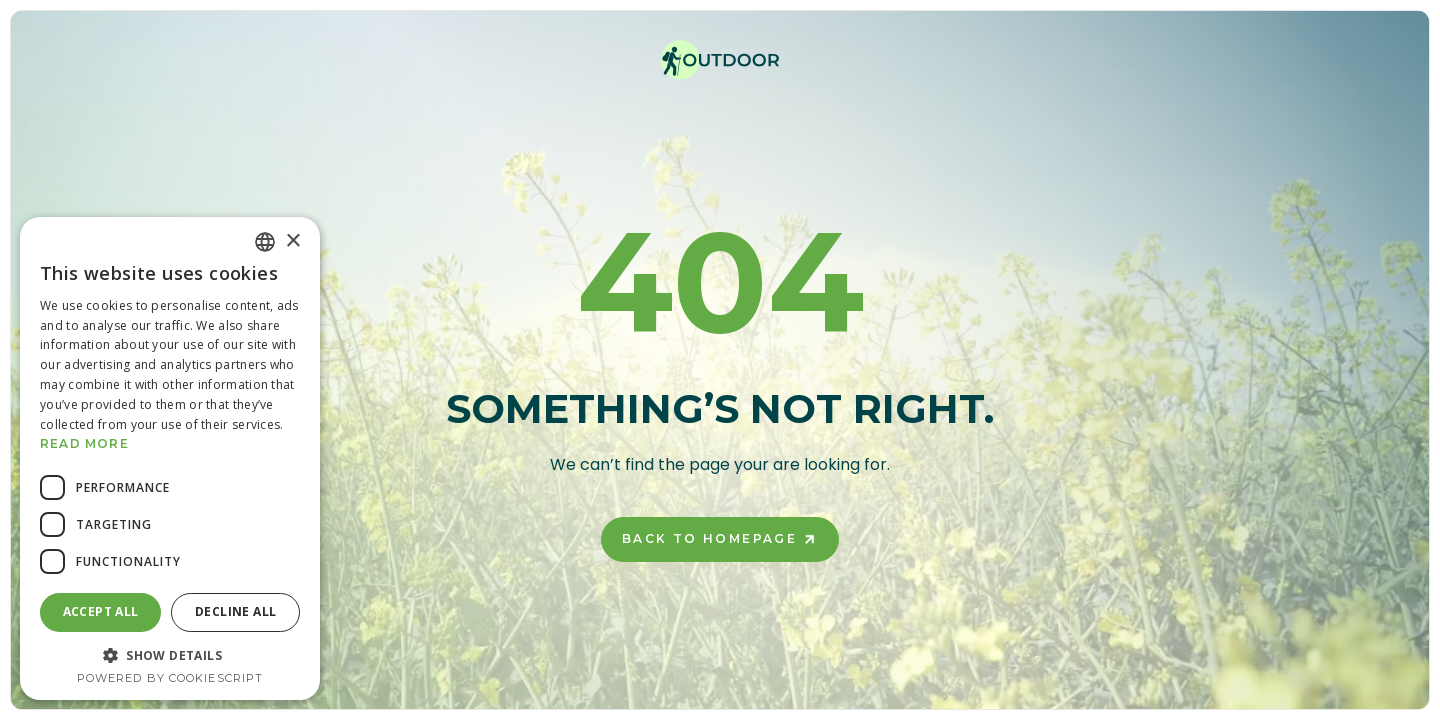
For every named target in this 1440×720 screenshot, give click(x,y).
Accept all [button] (101, 611)
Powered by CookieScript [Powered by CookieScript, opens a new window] (170, 678)
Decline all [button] (235, 611)
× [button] (292, 241)
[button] (170, 655)
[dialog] (170, 458)
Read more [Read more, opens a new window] (84, 443)
